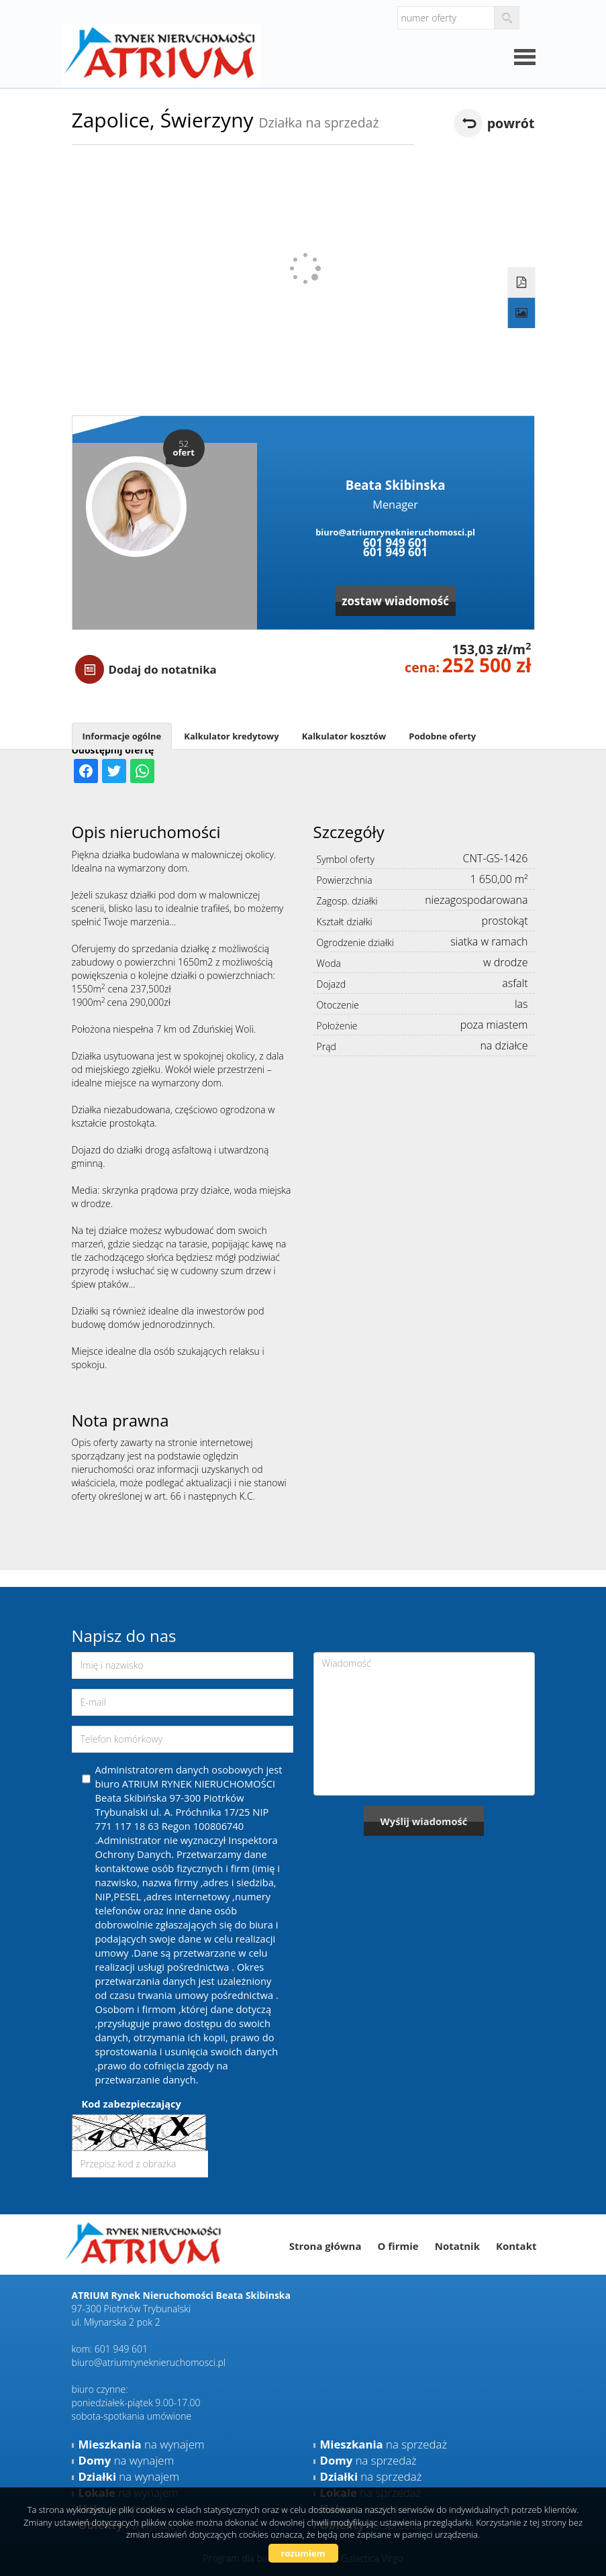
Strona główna (325, 2246)
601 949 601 (395, 542)
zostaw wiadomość (395, 601)
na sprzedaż (384, 2444)
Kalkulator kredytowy (231, 736)
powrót (511, 123)
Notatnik (457, 2246)
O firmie (397, 2246)
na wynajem (142, 2444)
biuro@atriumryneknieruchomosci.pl (395, 532)
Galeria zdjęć (521, 313)
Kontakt (516, 2246)
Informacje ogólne (122, 736)
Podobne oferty (442, 736)
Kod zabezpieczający (131, 2103)
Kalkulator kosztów (344, 736)
